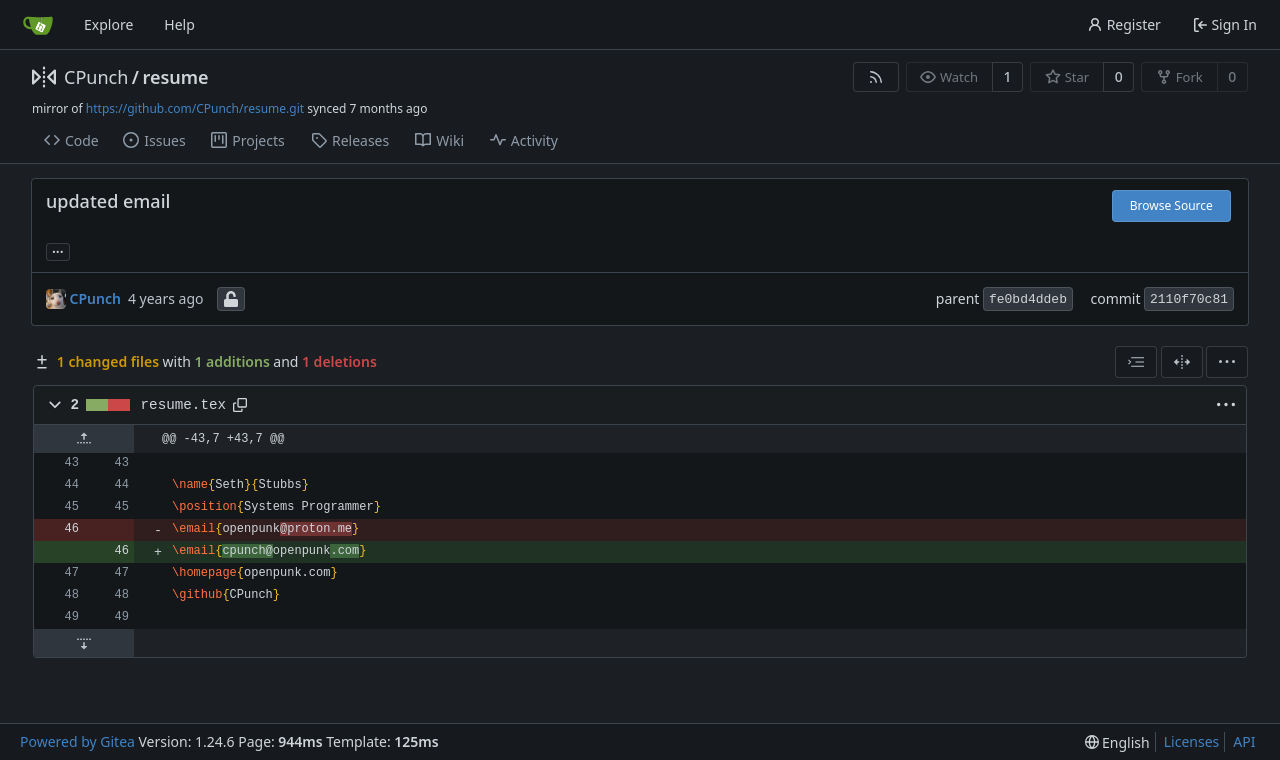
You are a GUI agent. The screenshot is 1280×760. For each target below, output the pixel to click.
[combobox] (1136, 362)
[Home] (38, 25)
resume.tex (184, 405)
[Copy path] (240, 405)
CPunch (96, 77)
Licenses (1192, 741)
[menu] (1227, 362)
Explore (108, 24)
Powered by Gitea (77, 741)
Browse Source (1171, 205)
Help (179, 24)
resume (175, 77)
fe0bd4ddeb (1028, 299)
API (1244, 741)
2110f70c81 (1189, 299)
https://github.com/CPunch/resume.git (195, 108)
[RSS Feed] (876, 77)
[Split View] (1182, 362)
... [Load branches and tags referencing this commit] (58, 250)
